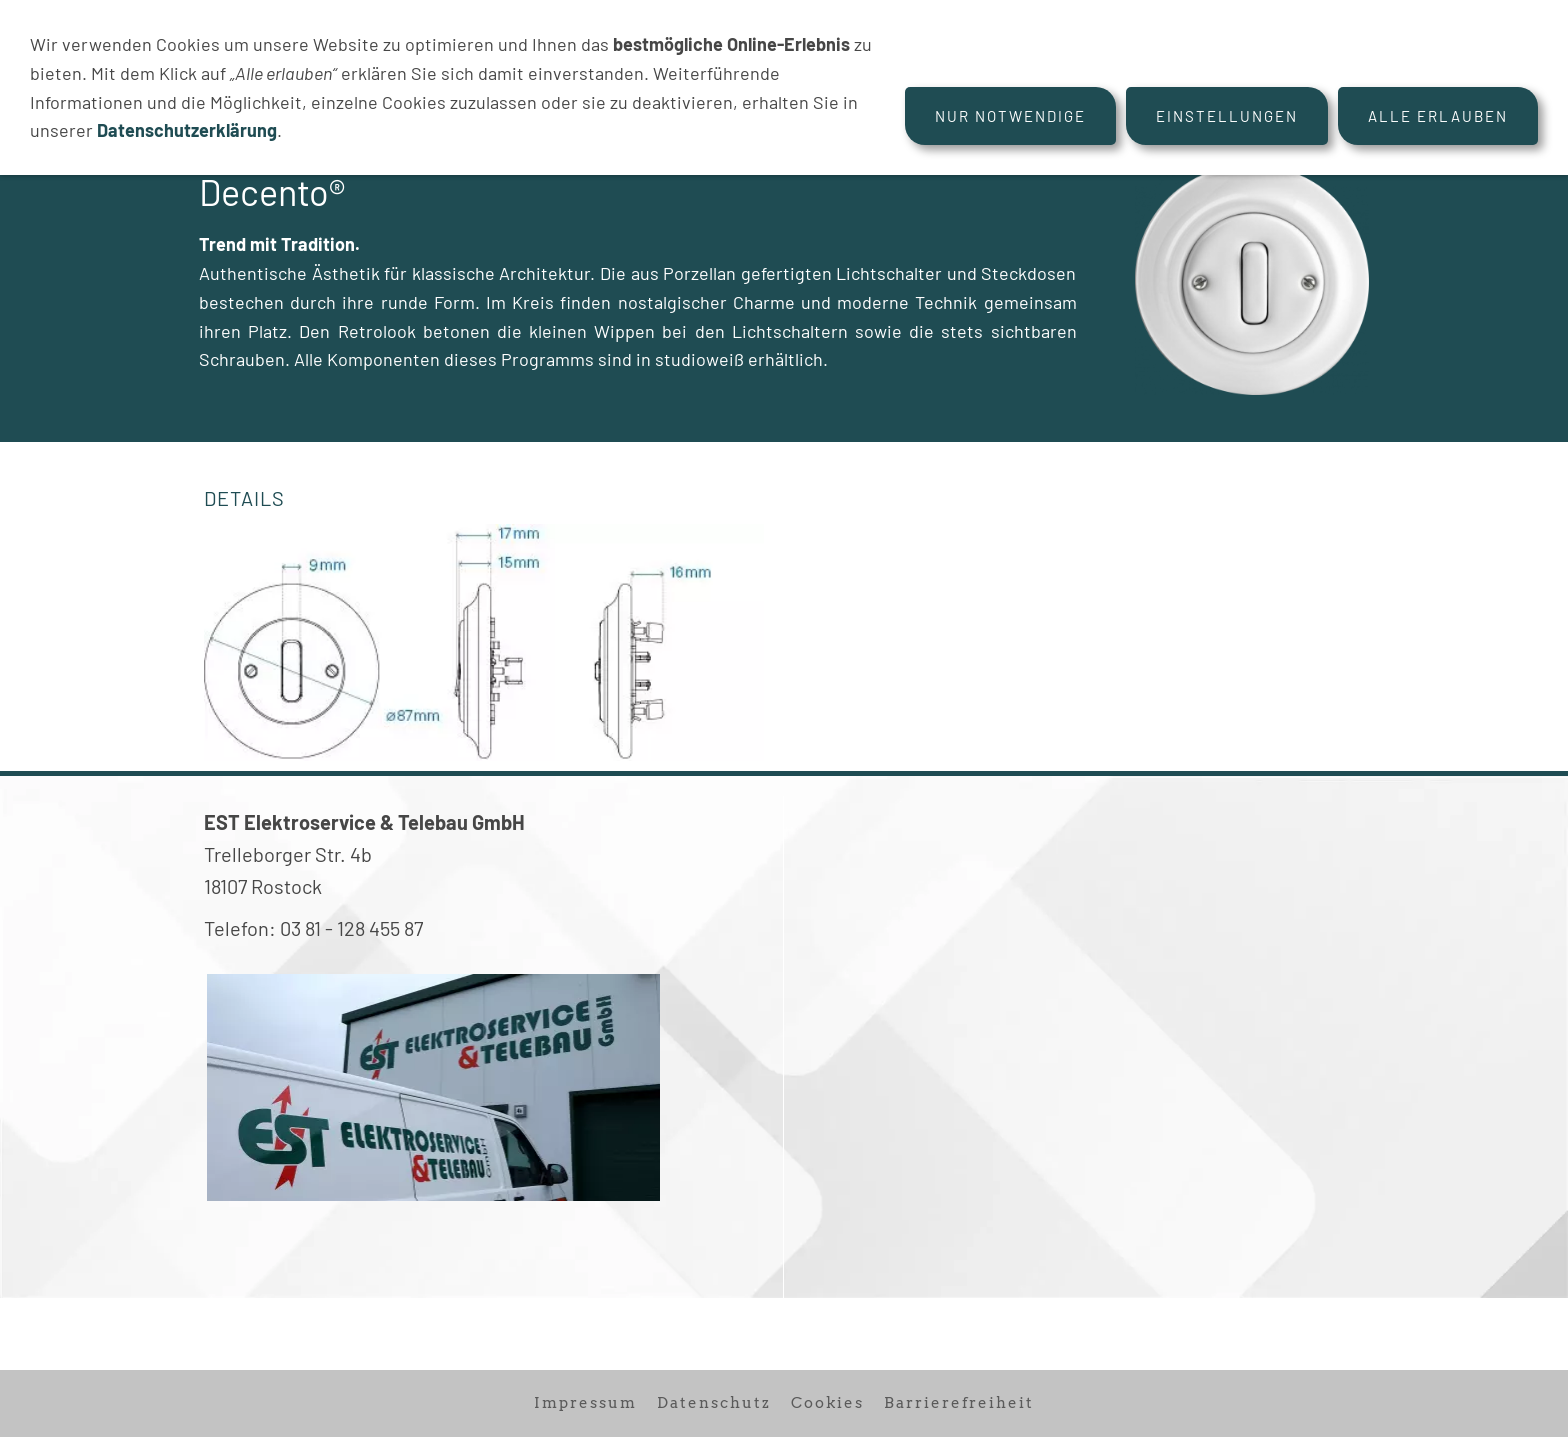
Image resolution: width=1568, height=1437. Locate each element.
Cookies (827, 1403)
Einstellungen (1227, 116)
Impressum (585, 1403)
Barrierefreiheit (959, 1403)
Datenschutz (714, 1403)
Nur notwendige (1010, 116)
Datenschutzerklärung (187, 130)
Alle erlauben (1438, 116)
